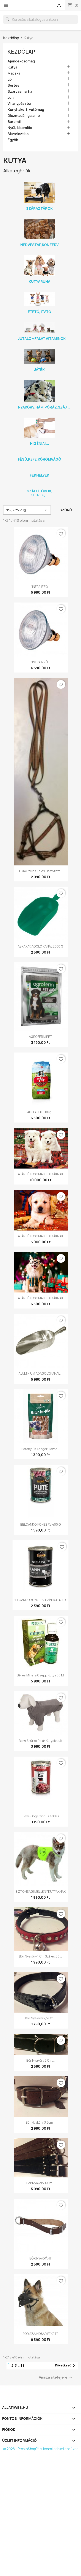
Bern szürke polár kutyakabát (40, 1741)
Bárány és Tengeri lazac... (40, 1449)
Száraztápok (39, 208)
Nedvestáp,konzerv (39, 244)
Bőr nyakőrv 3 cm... (40, 2060)
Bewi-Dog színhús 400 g (40, 1816)
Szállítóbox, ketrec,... (39, 493)
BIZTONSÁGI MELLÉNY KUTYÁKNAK (41, 1891)
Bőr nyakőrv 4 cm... (40, 2183)
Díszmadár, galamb (24, 115)
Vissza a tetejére (56, 2377)
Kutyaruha (39, 281)
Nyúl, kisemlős (20, 128)
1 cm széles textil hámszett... (40, 871)
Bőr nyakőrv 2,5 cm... (40, 2018)
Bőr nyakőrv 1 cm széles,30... (40, 1956)
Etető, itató (39, 311)
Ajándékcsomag (21, 61)
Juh (11, 97)
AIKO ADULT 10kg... (40, 1112)
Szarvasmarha (20, 91)
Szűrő (66, 510)
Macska (14, 73)
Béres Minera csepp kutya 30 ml (40, 1675)
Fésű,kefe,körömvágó (39, 459)
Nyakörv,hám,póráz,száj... (44, 407)
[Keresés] (40, 19)
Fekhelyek (39, 475)
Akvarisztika (18, 134)
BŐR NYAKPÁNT (40, 2258)
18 (23, 2365)
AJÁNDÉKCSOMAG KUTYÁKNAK (40, 1174)
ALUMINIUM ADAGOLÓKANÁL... (40, 1373)
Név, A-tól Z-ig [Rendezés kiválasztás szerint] (27, 510)
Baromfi (14, 121)
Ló (10, 79)
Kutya (12, 67)
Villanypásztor (20, 103)
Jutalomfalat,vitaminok (42, 338)
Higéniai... (39, 443)
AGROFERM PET (40, 1037)
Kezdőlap (21, 51)
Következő (65, 2365)
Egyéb (13, 140)
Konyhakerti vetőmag (26, 109)
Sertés (13, 85)
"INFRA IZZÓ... (40, 587)
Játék (39, 369)
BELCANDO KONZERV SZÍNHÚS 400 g (40, 1600)
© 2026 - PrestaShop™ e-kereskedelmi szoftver (40, 2449)
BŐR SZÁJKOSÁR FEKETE (40, 2334)
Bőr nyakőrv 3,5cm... (40, 2122)
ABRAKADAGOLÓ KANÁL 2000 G (40, 946)
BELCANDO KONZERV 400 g (40, 1524)
